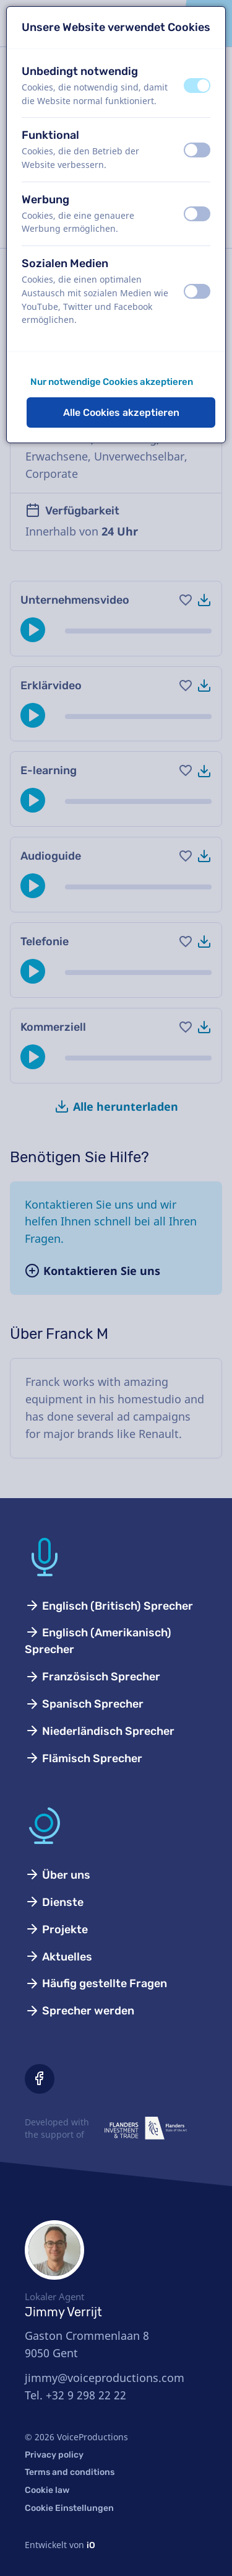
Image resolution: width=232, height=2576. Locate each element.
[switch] (197, 85)
